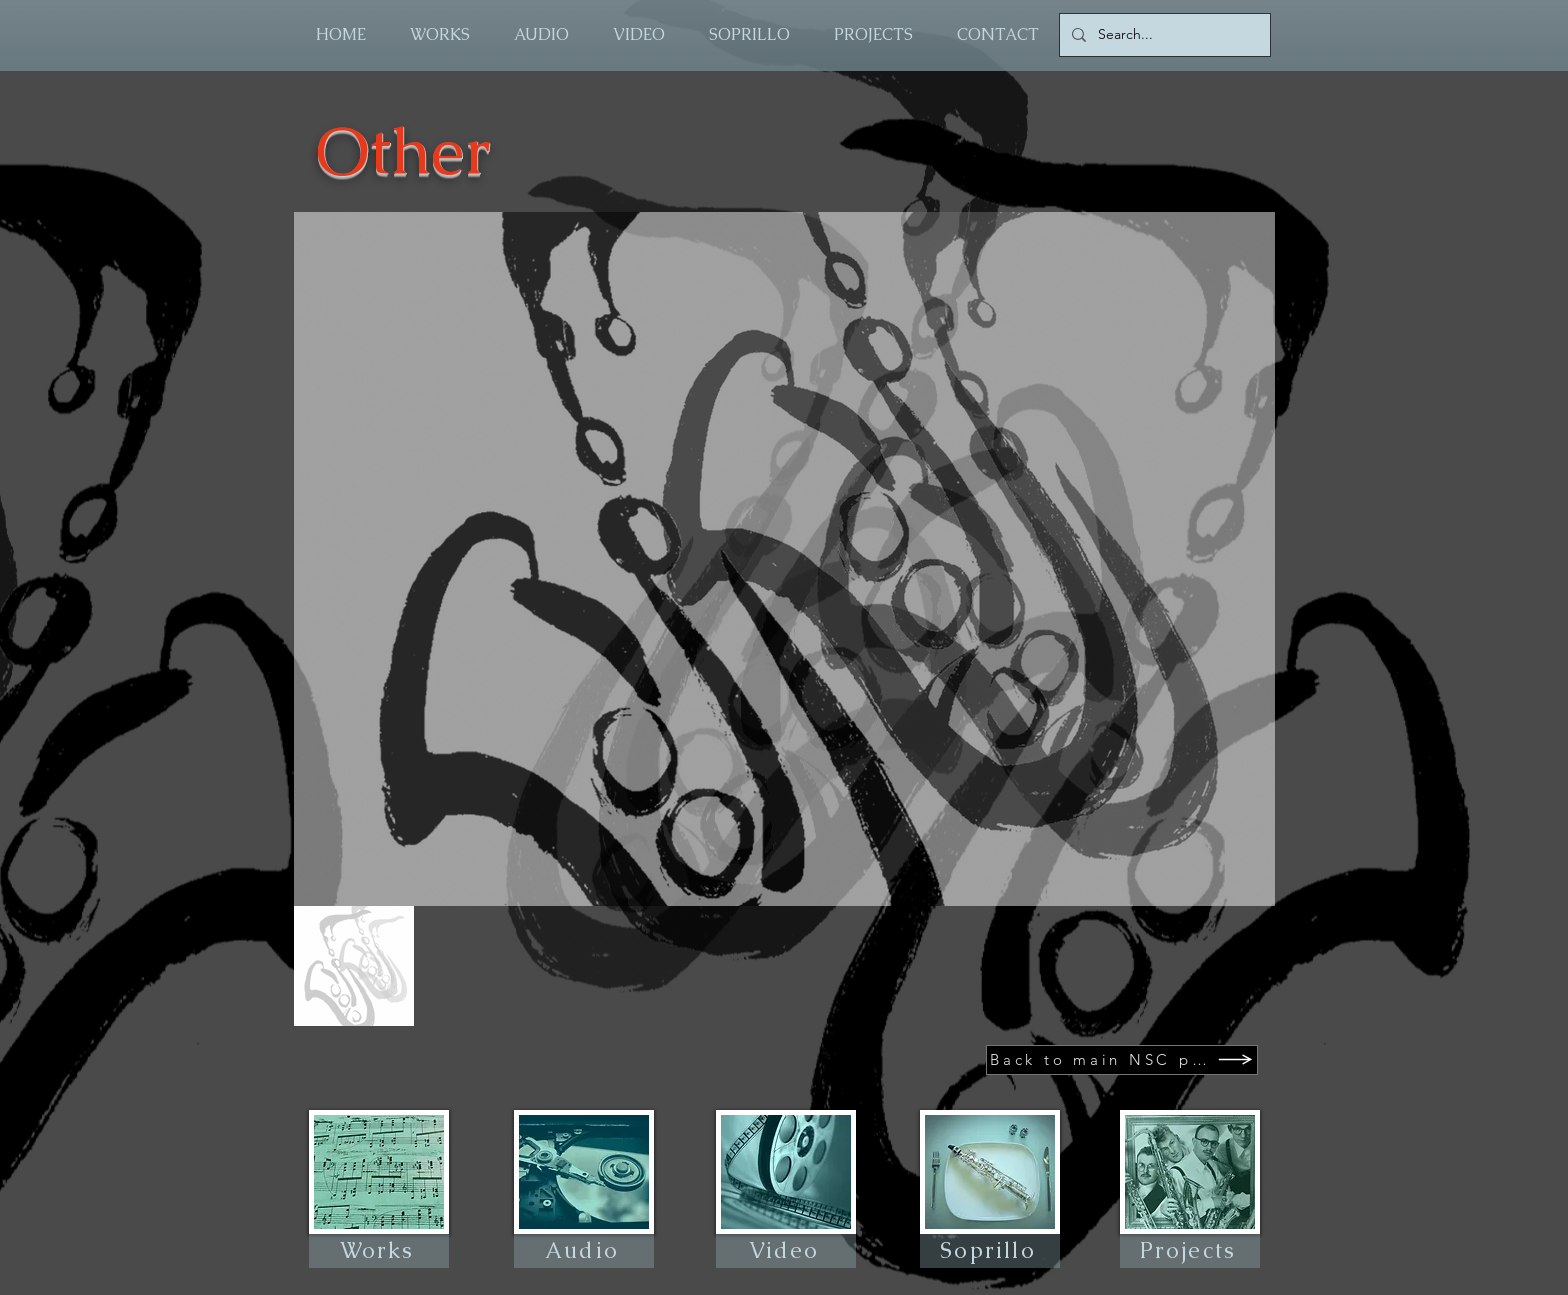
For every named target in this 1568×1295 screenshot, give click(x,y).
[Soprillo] (990, 1251)
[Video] (786, 1251)
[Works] (379, 1251)
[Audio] (584, 1251)
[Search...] (1163, 35)
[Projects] (1190, 1251)
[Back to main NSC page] (1122, 1060)
